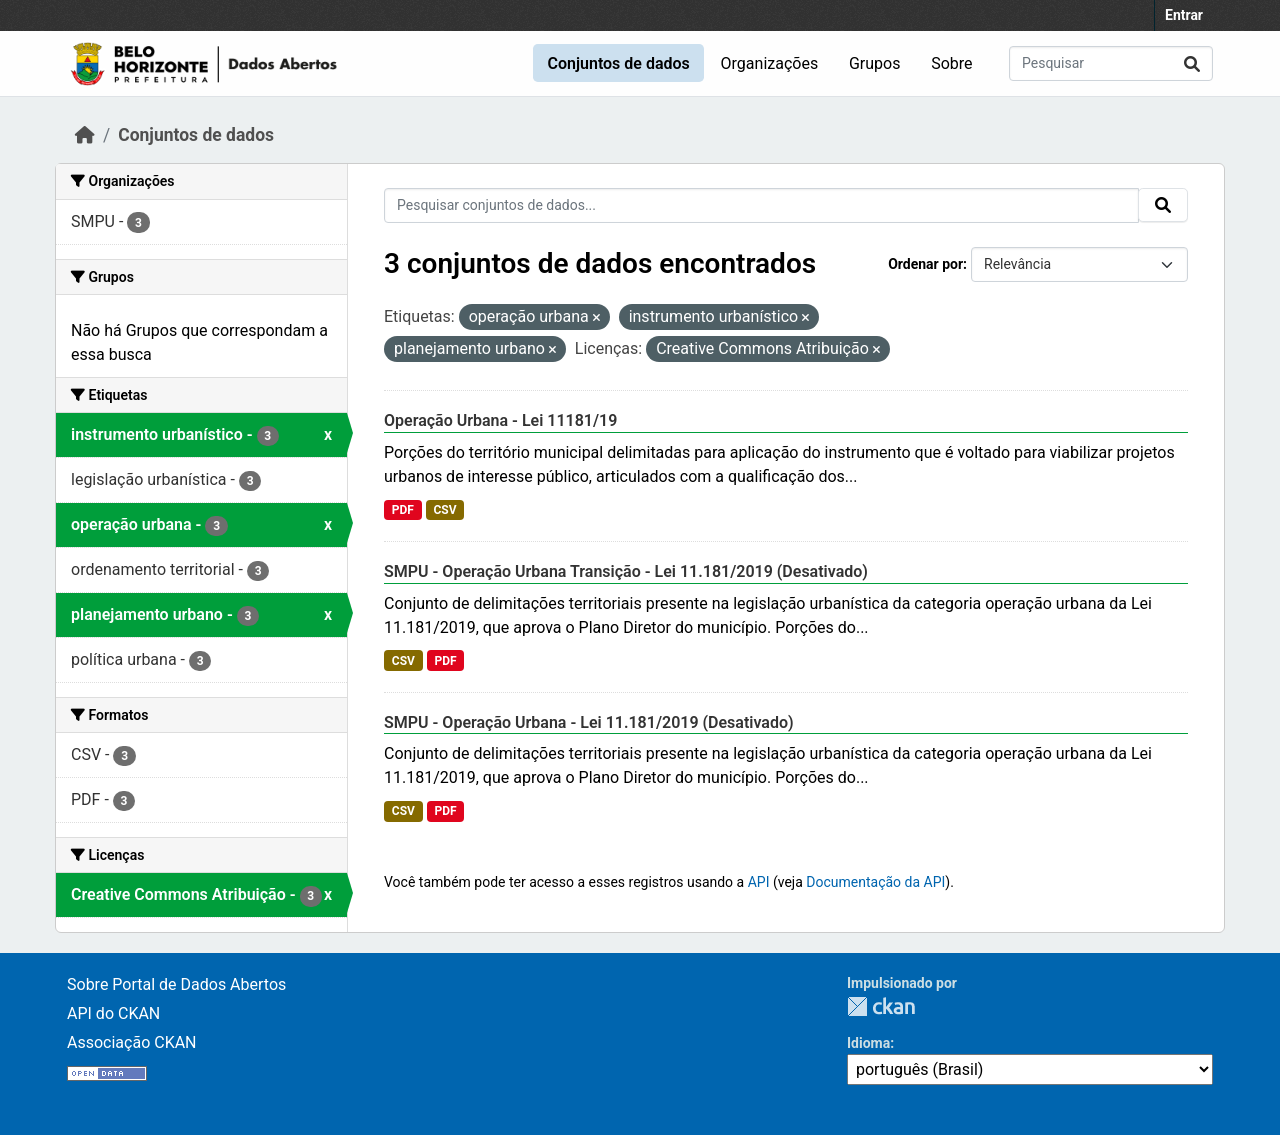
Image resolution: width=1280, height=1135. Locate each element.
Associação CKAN (132, 1042)
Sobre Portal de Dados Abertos (176, 984)
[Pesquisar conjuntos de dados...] (1111, 63)
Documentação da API (875, 882)
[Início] (85, 135)
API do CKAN (113, 1013)
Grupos (875, 63)
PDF (403, 510)
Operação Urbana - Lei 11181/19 (500, 420)
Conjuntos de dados (618, 63)
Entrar (1184, 15)
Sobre (951, 63)
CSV (444, 510)
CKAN (881, 1006)
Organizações (770, 63)
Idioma (868, 1043)
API (759, 882)
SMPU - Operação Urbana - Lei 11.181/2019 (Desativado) (589, 722)
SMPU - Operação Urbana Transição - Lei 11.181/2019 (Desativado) (626, 571)
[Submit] (1192, 63)
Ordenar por (925, 264)
